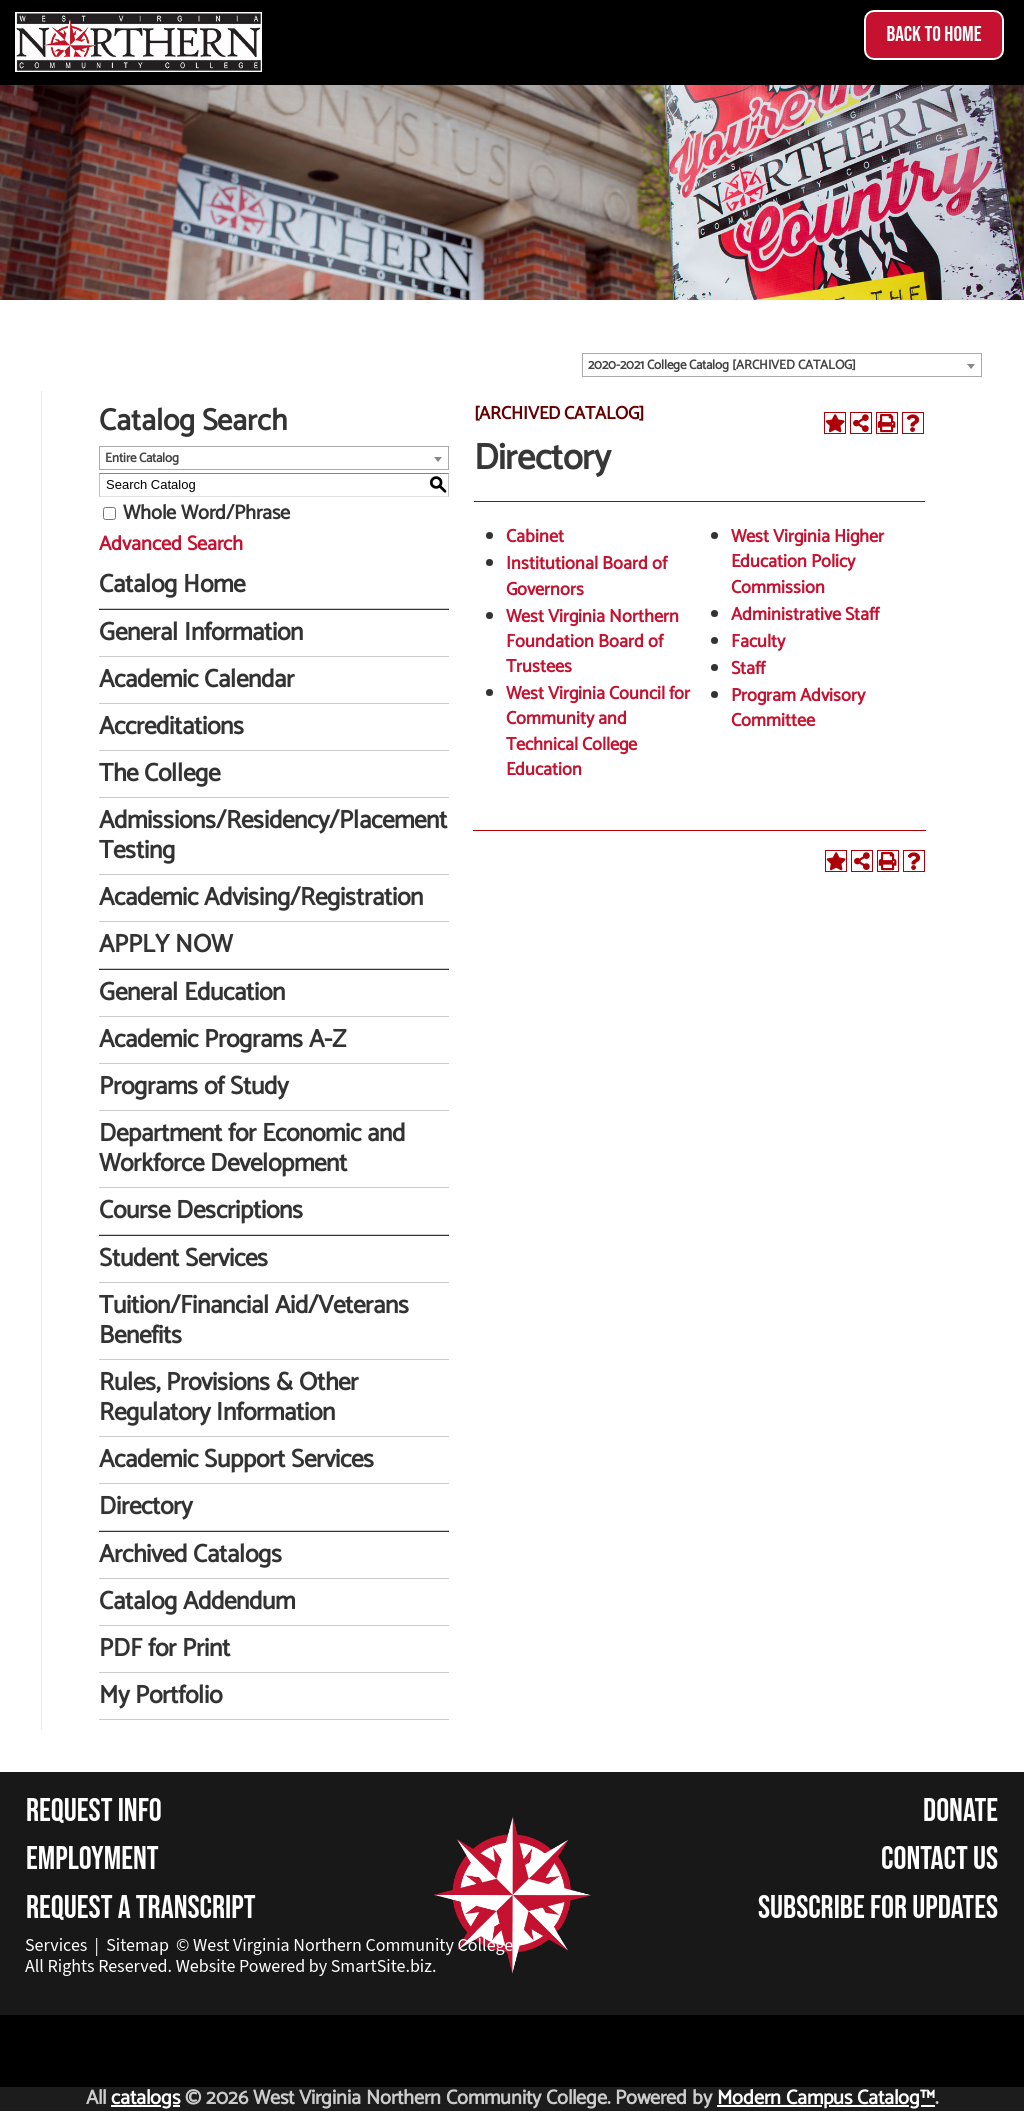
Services (56, 1945)
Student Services (183, 1259)
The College (159, 774)
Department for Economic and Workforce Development (252, 1149)
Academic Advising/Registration (261, 898)
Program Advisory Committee (798, 708)
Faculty (758, 642)
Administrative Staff (805, 615)
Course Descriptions (201, 1211)
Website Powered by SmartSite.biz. (306, 1966)
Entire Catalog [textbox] (142, 458)
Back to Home (933, 34)
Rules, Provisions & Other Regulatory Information (228, 1398)
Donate (960, 1811)
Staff (748, 669)
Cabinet (535, 537)
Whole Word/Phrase (206, 513)
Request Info (94, 1811)
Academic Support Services (236, 1460)
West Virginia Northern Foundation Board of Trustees (592, 642)
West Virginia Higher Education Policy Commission (807, 562)
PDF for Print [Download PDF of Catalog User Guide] (164, 1649)
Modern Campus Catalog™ (826, 2098)
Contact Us (939, 1859)
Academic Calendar (196, 680)
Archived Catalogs (190, 1555)
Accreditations (171, 727)
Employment (92, 1859)
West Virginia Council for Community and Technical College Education (598, 732)
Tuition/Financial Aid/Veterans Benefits (254, 1321)
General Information (201, 633)
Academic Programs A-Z (222, 1040)
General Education (192, 993)
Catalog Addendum (197, 1602)
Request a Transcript (141, 1908)
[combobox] (782, 365)
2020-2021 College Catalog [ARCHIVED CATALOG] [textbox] (722, 365)
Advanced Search (171, 544)
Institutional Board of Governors (586, 576)
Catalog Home (172, 585)
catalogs (145, 2098)
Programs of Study (193, 1087)
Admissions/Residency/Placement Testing (273, 836)
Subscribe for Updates (878, 1908)
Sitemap (137, 1945)
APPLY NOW (165, 945)
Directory (145, 1507)
